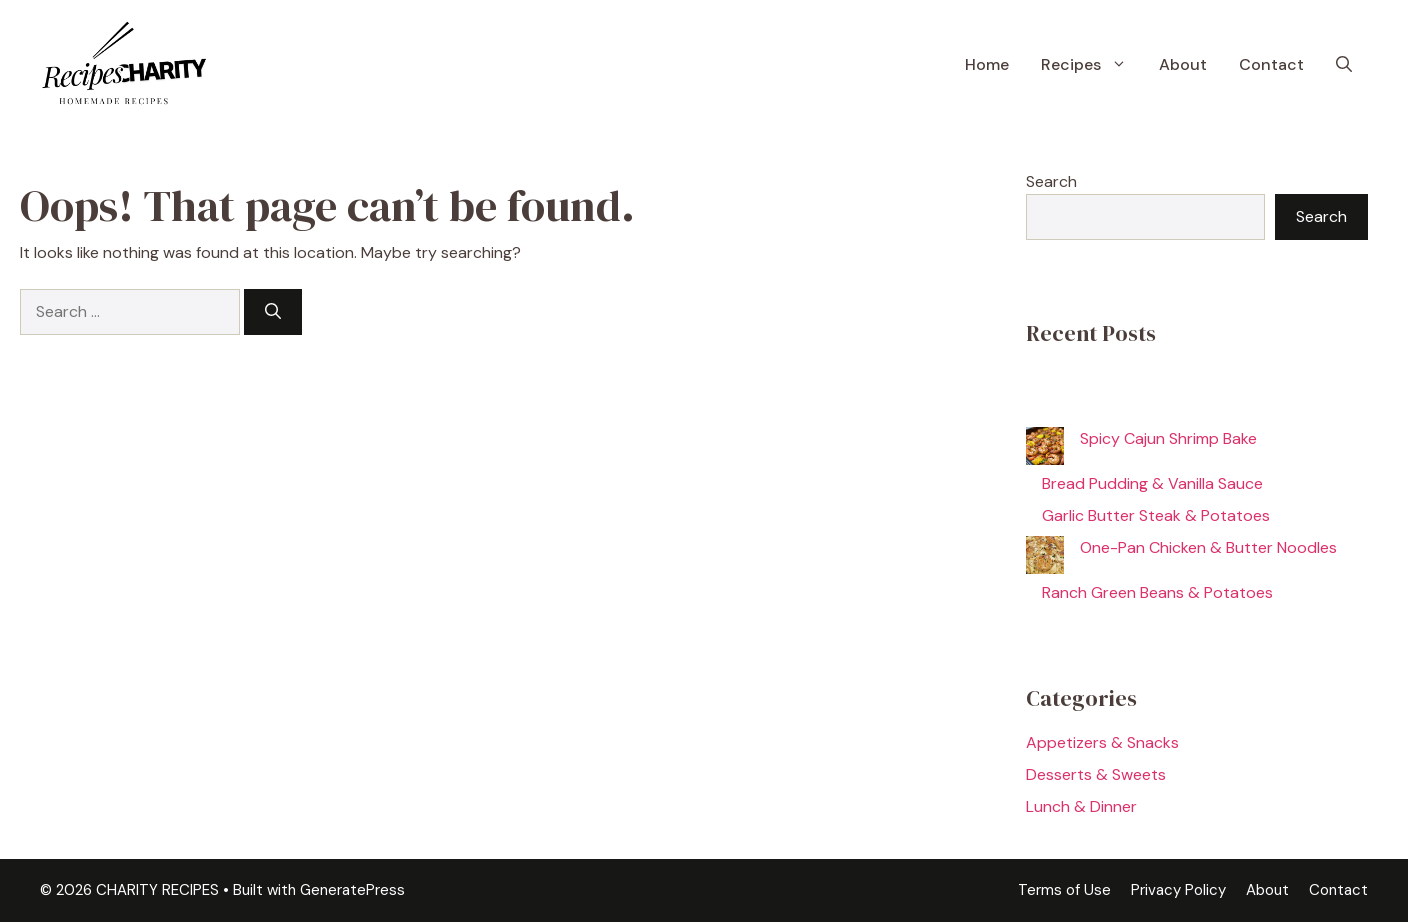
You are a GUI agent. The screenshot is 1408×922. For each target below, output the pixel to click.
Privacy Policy (1178, 890)
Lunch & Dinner (1081, 806)
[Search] (273, 312)
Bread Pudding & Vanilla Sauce (1152, 483)
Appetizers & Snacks (1102, 742)
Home (987, 64)
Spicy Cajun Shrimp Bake (1168, 438)
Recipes (1092, 65)
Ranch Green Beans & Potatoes (1157, 592)
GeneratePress (352, 890)
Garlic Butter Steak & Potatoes (1156, 515)
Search (1051, 181)
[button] (1344, 65)
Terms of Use (1064, 890)
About (1183, 64)
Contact (1271, 64)
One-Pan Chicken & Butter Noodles (1208, 547)
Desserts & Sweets (1096, 774)
